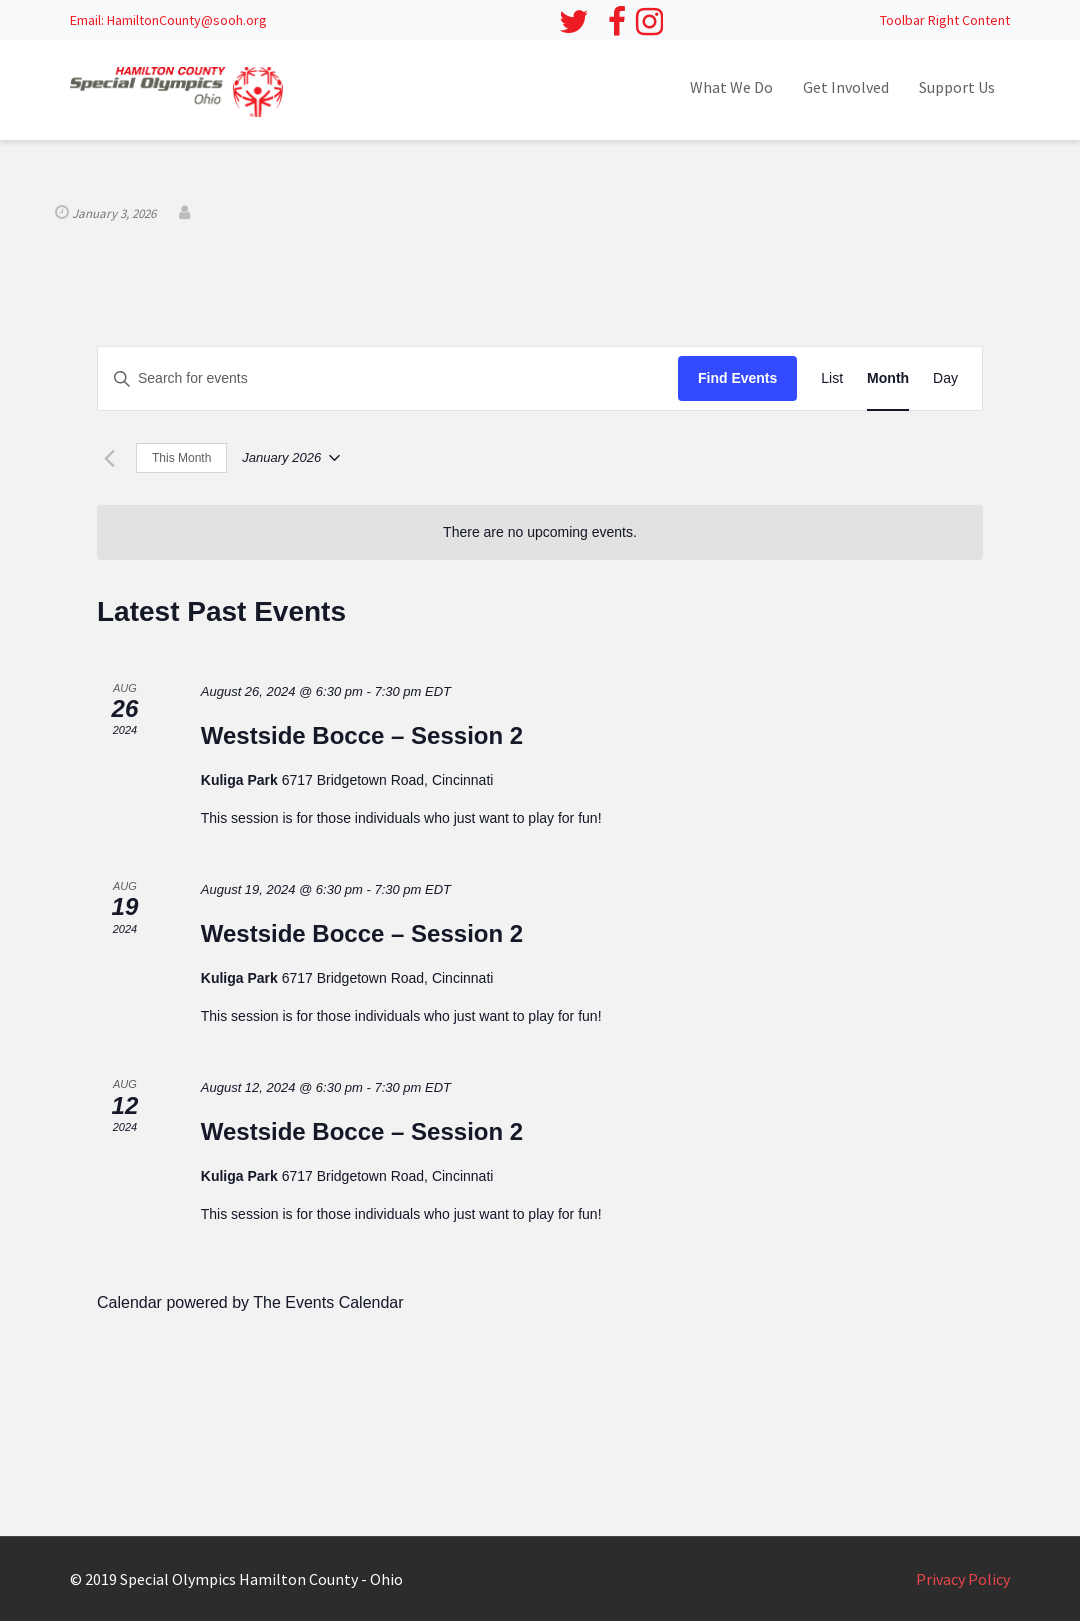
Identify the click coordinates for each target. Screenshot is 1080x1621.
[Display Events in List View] (832, 378)
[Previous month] (109, 458)
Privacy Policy (963, 1579)
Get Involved (846, 87)
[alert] (540, 532)
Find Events (737, 378)
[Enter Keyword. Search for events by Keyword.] (388, 378)
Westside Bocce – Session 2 (362, 735)
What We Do (731, 87)
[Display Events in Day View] (945, 378)
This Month (181, 458)
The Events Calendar (328, 1302)
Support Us (957, 87)
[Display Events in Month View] (888, 378)
